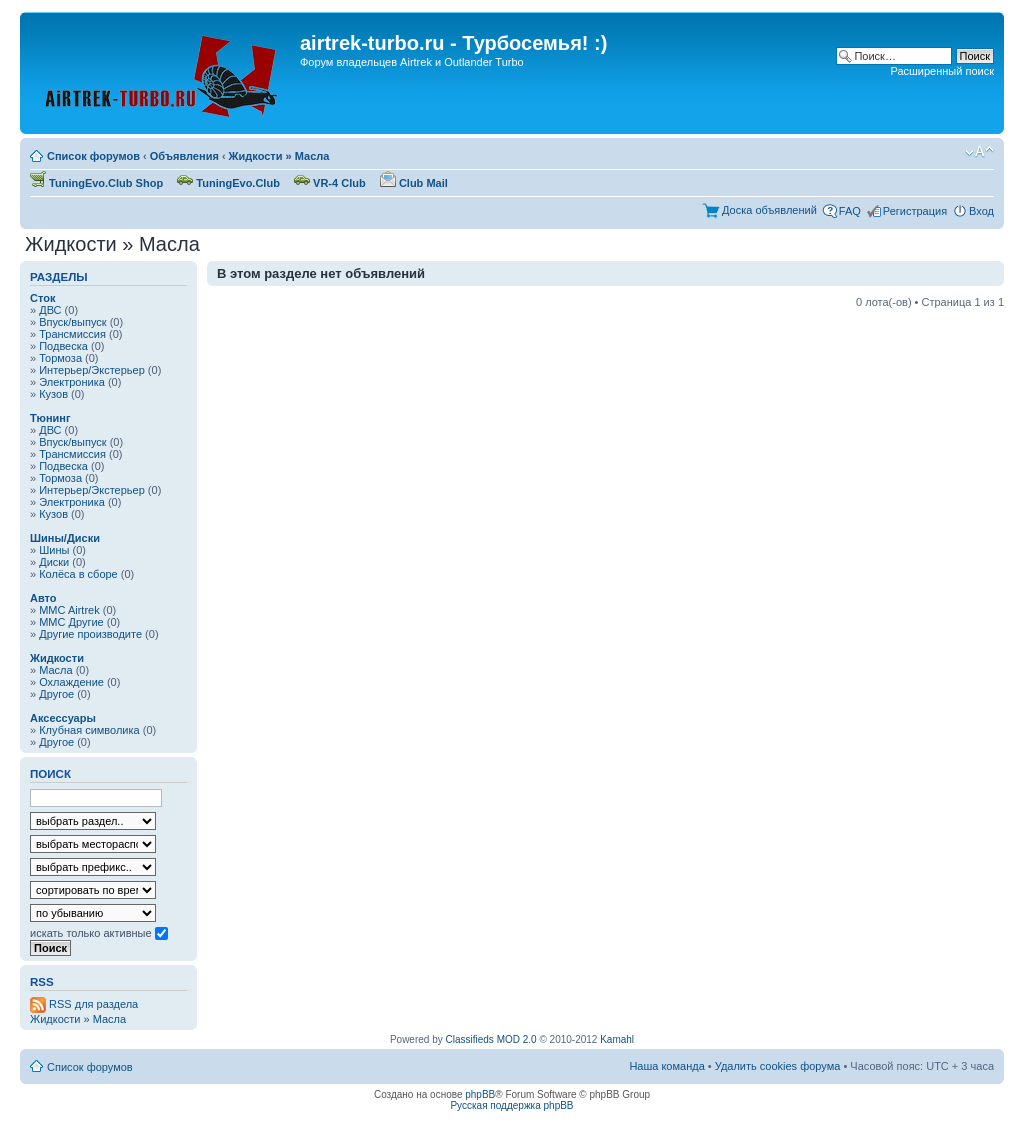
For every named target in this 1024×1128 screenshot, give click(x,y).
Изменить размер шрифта (979, 152)
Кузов (53, 394)
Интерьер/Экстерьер (92, 370)
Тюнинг (50, 418)
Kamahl (617, 1039)
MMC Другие (71, 622)
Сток (42, 298)
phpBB (480, 1094)
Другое (56, 694)
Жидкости (57, 658)
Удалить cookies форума (778, 1066)
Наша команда (666, 1066)
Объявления (184, 156)
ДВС (50, 310)
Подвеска (63, 346)
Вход (981, 211)
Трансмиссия (72, 334)
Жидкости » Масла (279, 156)
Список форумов (93, 156)
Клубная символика (89, 730)
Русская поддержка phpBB (511, 1105)
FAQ (850, 211)
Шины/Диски (65, 538)
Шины (54, 550)
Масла (55, 670)
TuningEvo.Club (228, 183)
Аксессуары (63, 718)
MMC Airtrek (69, 610)
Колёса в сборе (78, 574)
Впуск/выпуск (72, 322)
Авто (43, 598)
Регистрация (915, 211)
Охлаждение (71, 682)
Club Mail (414, 183)
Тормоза (60, 358)
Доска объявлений (769, 210)
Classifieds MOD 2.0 (491, 1039)
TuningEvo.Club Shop (96, 183)
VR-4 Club (330, 183)
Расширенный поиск (942, 71)
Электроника (72, 382)
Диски (54, 562)
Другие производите (90, 634)
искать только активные (99, 933)
